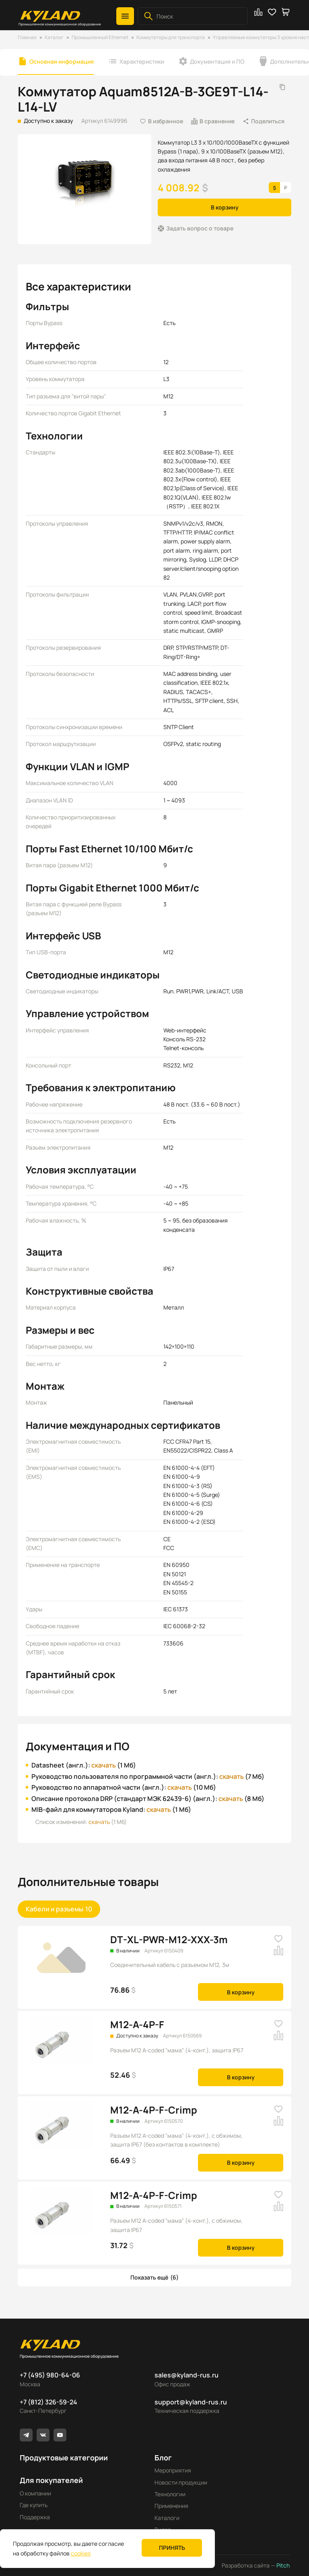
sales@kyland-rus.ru (186, 2375)
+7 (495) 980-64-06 (50, 2375)
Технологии (169, 2494)
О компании (35, 2493)
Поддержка (35, 2517)
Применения (171, 2506)
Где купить (33, 2505)
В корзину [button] (225, 207)
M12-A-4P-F (137, 2024)
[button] (125, 16)
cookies (81, 2553)
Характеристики (141, 61)
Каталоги (166, 2518)
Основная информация (61, 61)
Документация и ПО (217, 61)
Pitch (282, 2565)
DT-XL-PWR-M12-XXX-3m (169, 1939)
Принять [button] (172, 2547)
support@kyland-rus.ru (190, 2402)
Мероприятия (172, 2470)
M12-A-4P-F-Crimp (153, 2109)
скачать (103, 1765)
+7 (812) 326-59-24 (48, 2402)
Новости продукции (180, 2482)
